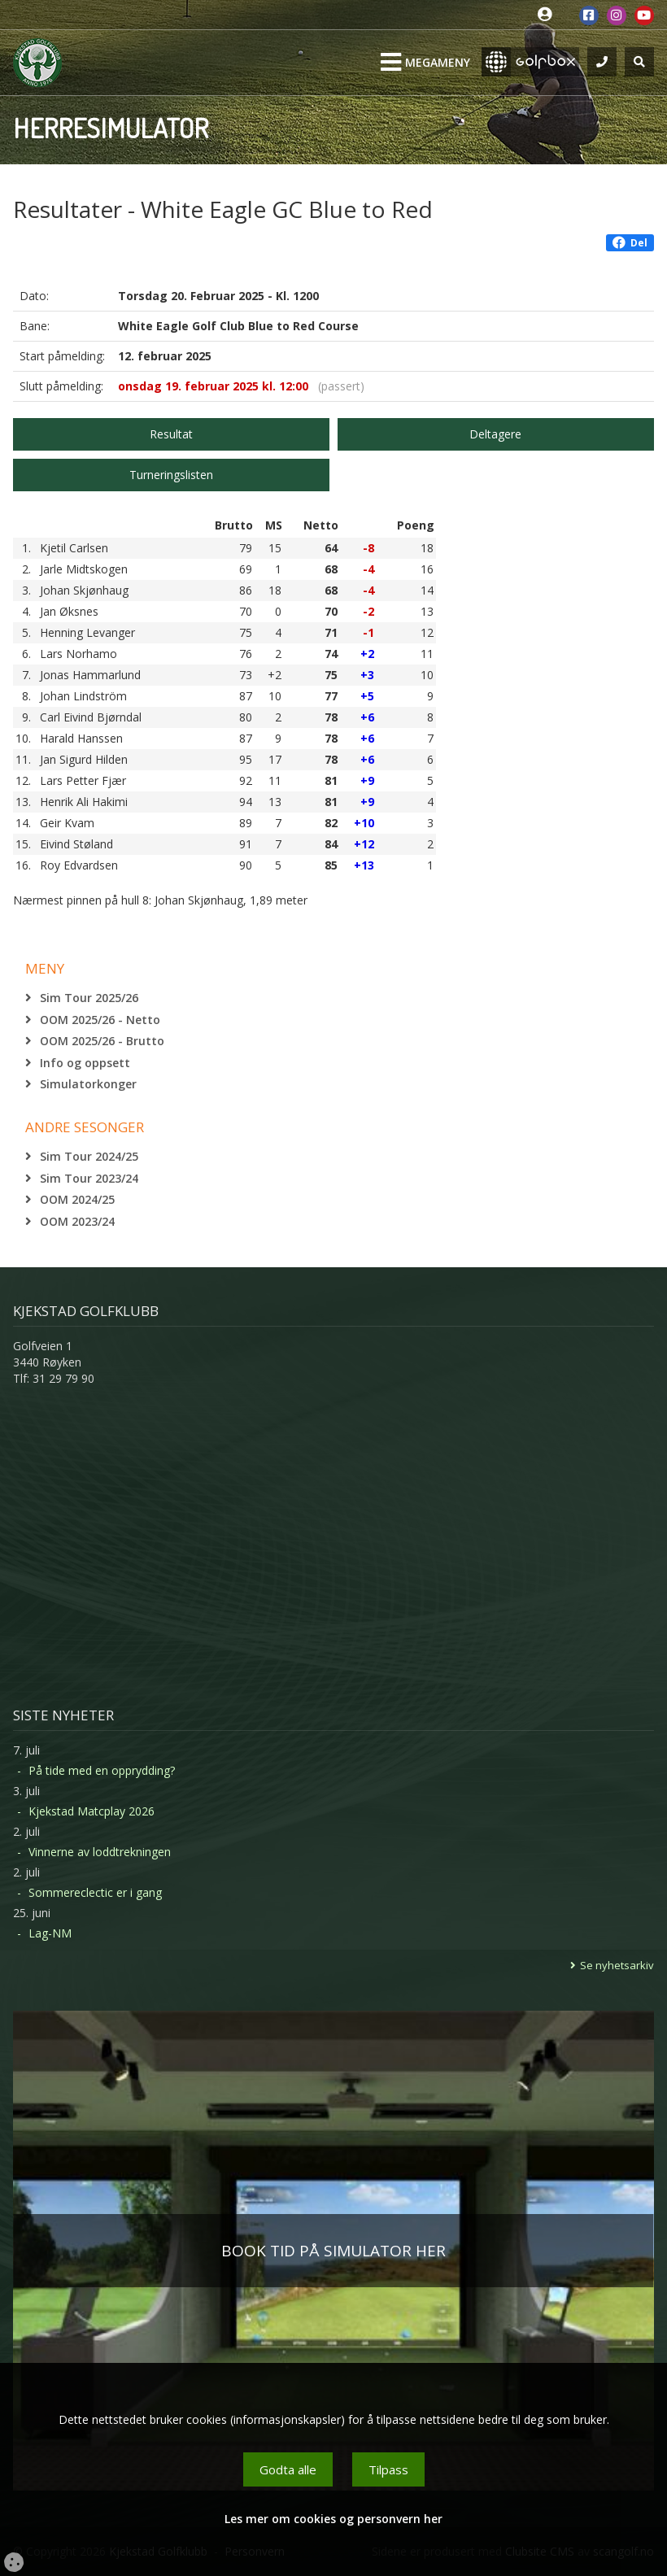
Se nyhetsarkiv (617, 1965)
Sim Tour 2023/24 (89, 1178)
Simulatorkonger (88, 1084)
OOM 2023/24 (77, 1221)
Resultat (171, 434)
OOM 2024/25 (77, 1199)
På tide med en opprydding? (101, 1770)
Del (630, 243)
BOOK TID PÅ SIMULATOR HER (333, 2250)
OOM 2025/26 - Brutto (102, 1040)
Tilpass (388, 2469)
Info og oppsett (85, 1062)
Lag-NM (50, 1933)
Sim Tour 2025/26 (89, 997)
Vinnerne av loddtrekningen (99, 1851)
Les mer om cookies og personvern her (333, 2518)
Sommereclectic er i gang (95, 1892)
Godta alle (287, 2469)
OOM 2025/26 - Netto (100, 1019)
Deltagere (495, 434)
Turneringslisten (171, 474)
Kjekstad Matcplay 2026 (91, 1811)
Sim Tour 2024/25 (89, 1156)
